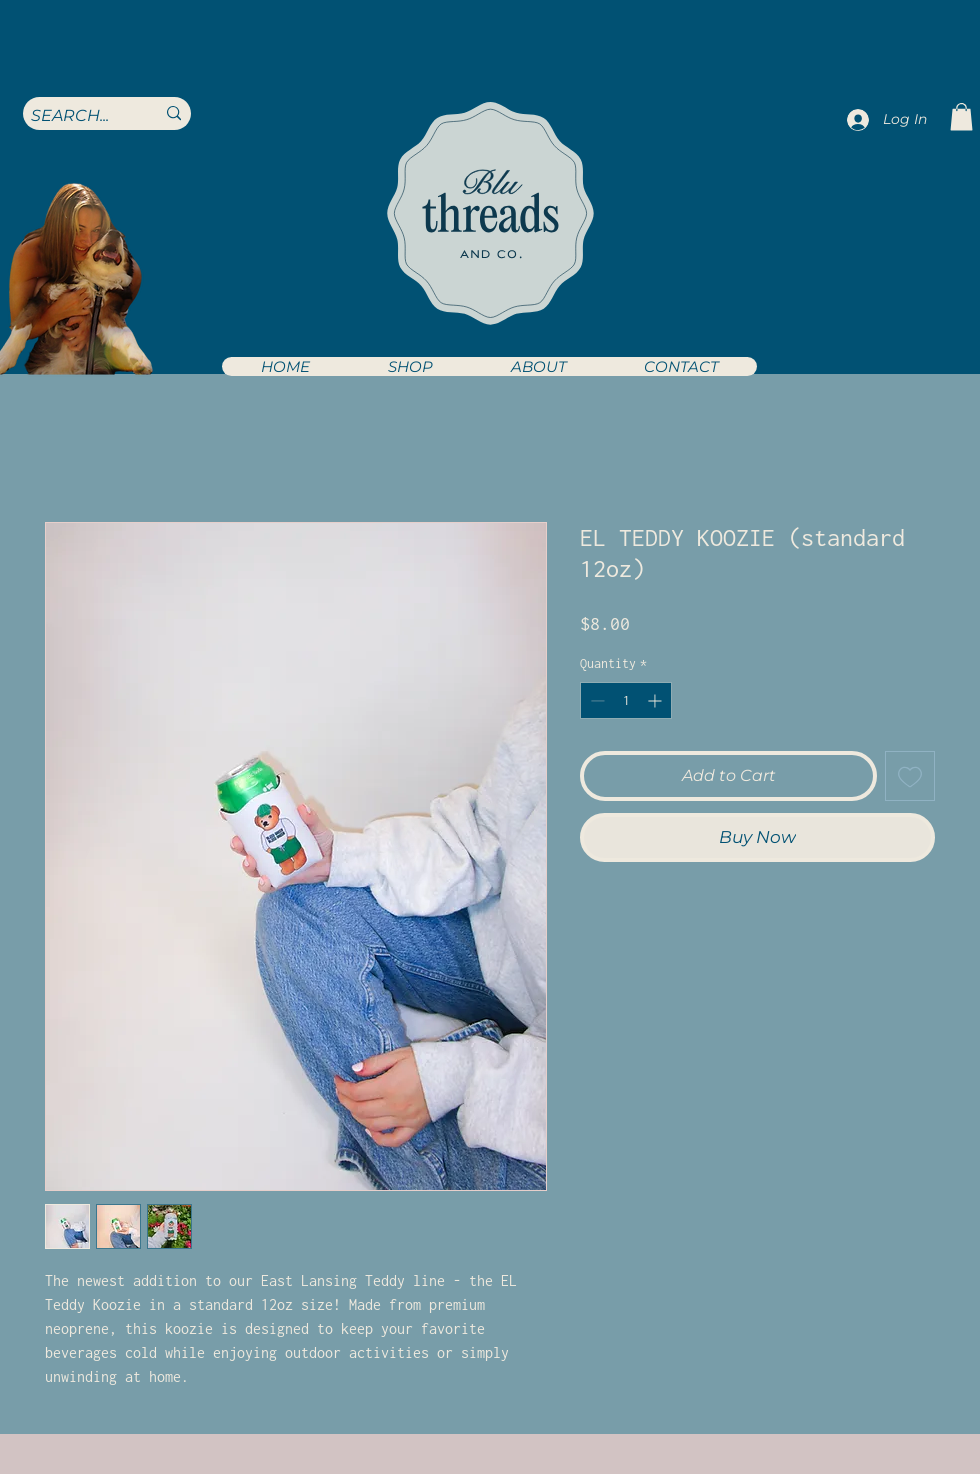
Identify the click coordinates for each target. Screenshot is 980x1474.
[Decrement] (595, 700)
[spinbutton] (626, 700)
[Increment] (656, 700)
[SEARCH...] (78, 116)
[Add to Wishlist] (910, 776)
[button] (409, 366)
